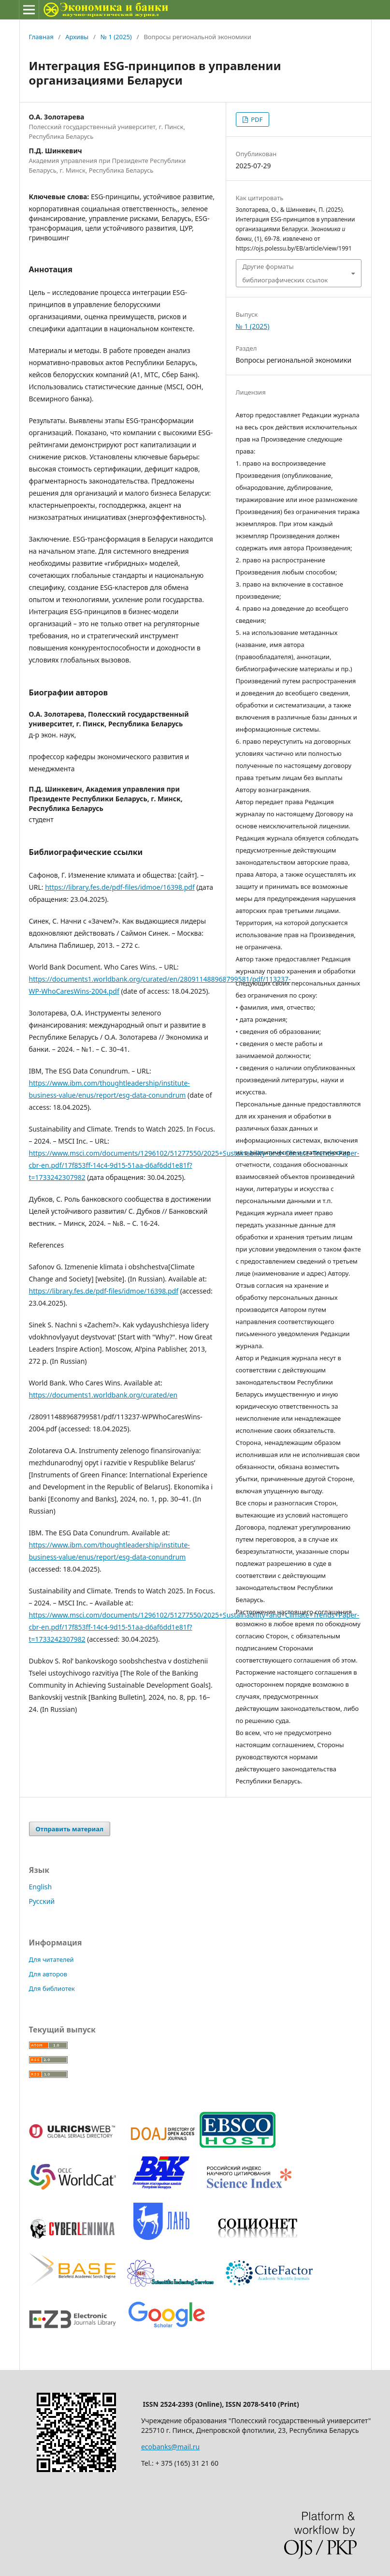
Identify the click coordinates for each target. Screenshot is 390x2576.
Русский (42, 1901)
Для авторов (48, 1974)
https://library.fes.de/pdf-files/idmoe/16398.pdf (120, 887)
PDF (255, 119)
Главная (41, 36)
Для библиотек (52, 1988)
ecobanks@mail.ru (170, 2446)
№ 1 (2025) (116, 36)
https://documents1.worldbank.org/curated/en (103, 1394)
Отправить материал (70, 1829)
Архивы (76, 36)
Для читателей (51, 1959)
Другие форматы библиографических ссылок (285, 273)
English (40, 1886)
